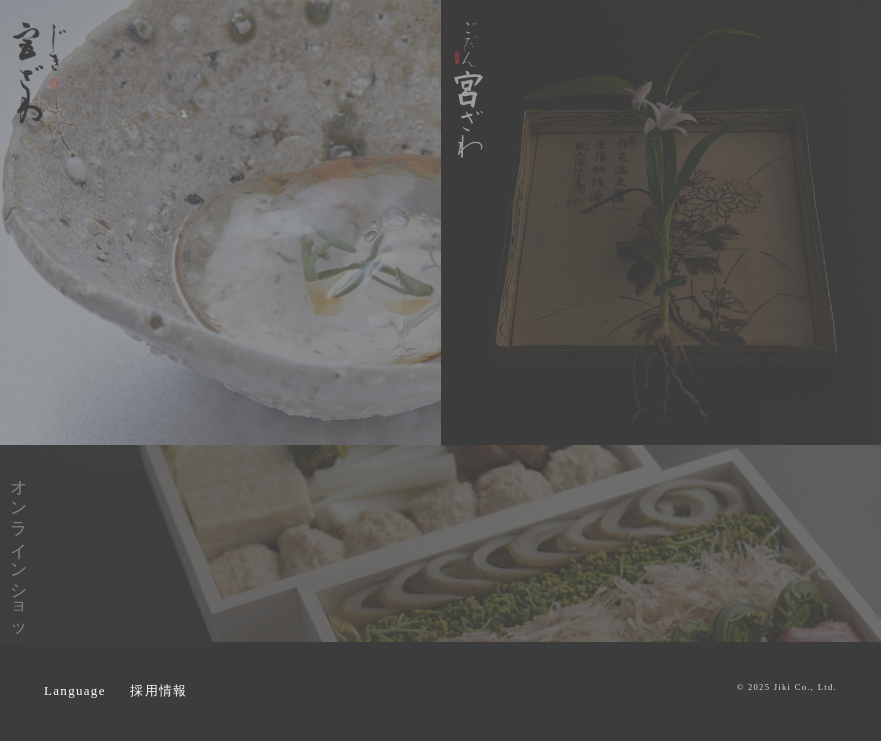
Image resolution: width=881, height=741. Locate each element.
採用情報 (158, 690)
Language (75, 690)
